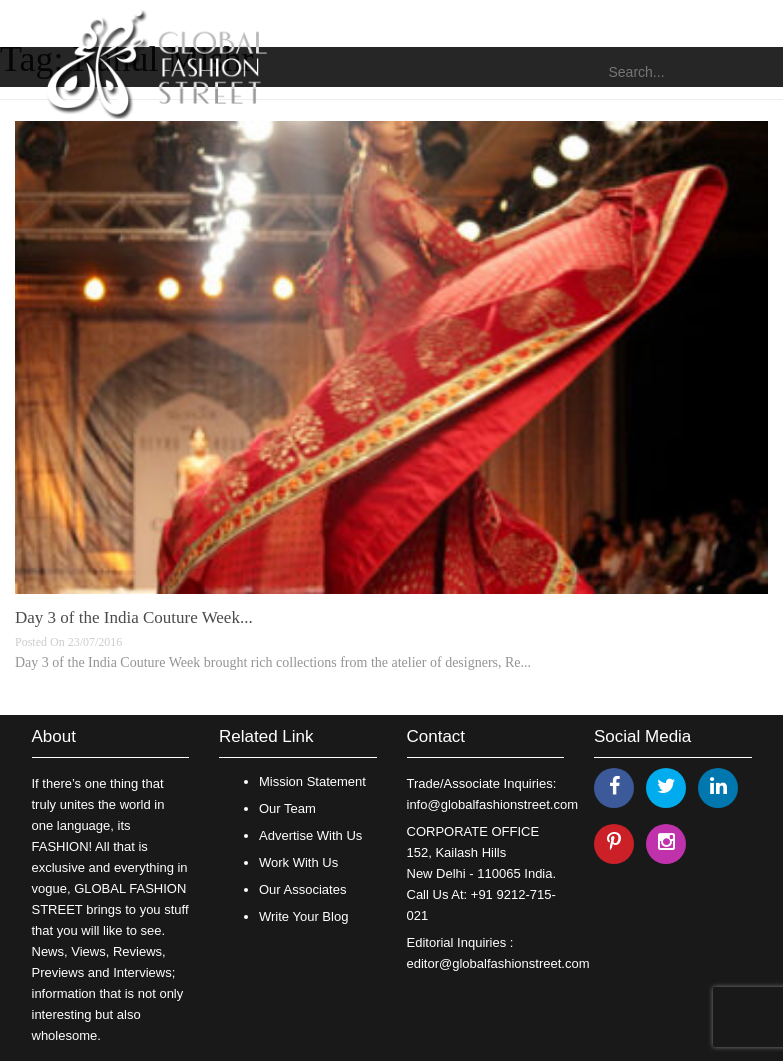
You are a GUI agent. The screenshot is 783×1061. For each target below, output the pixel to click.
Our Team (287, 808)
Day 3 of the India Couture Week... (134, 617)
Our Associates (302, 889)
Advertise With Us (310, 835)
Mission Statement (312, 781)
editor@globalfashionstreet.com (498, 963)
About (54, 736)
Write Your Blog (303, 916)
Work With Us (298, 862)
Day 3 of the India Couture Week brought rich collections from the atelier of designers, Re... (273, 662)
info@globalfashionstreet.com (492, 804)
